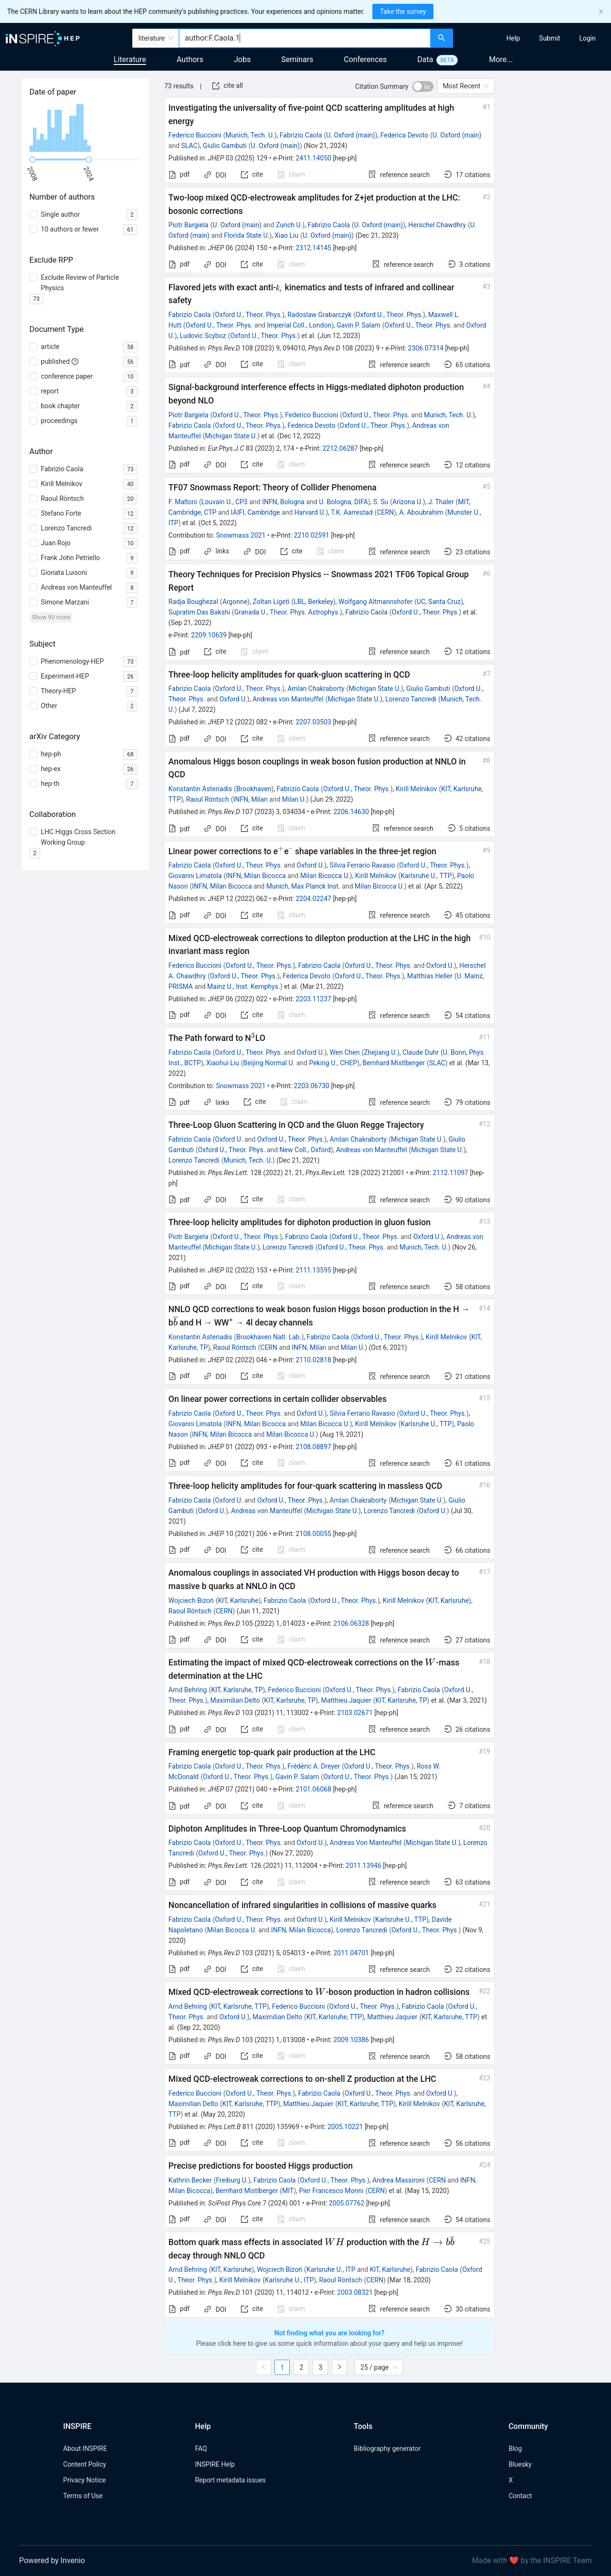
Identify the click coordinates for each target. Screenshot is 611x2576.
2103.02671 (355, 1713)
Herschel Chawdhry (437, 225)
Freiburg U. (232, 2180)
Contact (520, 2496)
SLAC (189, 145)
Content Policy (84, 2464)
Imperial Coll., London (299, 325)
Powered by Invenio (52, 2560)
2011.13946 (363, 1865)
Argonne (234, 601)
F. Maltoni (183, 502)
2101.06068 (313, 1789)
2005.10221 (345, 2127)
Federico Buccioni (195, 135)
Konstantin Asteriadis (200, 789)
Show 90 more (51, 617)
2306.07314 (426, 348)
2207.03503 (313, 722)
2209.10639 (209, 635)
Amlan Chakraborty (315, 688)
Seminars (297, 59)
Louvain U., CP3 (224, 502)
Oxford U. (233, 699)
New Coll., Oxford (305, 1150)
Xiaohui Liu (222, 1063)
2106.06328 (351, 1623)
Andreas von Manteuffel (288, 699)
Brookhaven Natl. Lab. (268, 1337)
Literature (130, 59)
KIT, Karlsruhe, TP (237, 1690)
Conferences (365, 59)
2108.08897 (313, 1447)
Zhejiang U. (380, 1052)
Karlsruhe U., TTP (426, 876)
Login (587, 38)
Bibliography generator (387, 2448)
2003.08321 (355, 2292)
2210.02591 (311, 535)
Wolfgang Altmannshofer (375, 601)
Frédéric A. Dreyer (313, 1766)
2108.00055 (313, 1533)
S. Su (381, 502)
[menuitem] (513, 38)
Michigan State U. (231, 436)
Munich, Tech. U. (250, 135)
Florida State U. (246, 235)
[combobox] (305, 38)
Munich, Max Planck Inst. (303, 886)
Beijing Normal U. (269, 1063)
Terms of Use (83, 2496)
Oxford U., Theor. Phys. (248, 314)
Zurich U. (289, 225)
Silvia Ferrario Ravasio (362, 865)
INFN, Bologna (283, 502)
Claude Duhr (420, 1052)
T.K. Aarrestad (351, 512)
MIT (288, 2190)
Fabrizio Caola (301, 135)
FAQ (201, 2448)
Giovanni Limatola (195, 876)
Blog (515, 2448)
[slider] (32, 159)
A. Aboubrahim (421, 512)
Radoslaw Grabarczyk (319, 314)
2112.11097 (450, 1173)
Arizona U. (407, 502)
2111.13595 (313, 1270)
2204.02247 (313, 898)
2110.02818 (313, 1360)
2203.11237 (313, 999)
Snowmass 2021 (240, 535)
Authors (190, 59)
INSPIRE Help (214, 2464)
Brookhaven (253, 789)
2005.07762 (347, 2203)
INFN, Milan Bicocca (255, 876)
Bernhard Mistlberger (393, 1063)
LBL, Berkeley (313, 601)
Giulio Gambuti (225, 145)
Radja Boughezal (193, 601)
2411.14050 (313, 158)
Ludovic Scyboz (203, 335)
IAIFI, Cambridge (255, 512)
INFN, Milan (250, 799)
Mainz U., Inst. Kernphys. (243, 986)
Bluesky (519, 2464)
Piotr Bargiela (189, 225)
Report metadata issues (230, 2480)
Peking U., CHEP (333, 1063)
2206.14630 (351, 812)
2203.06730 (311, 1086)
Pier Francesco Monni (331, 2190)
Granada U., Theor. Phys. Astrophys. (287, 612)
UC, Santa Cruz (439, 601)
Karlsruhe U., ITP (331, 2269)
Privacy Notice (84, 2480)
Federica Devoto (404, 135)
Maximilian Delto (235, 1700)
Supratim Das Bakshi (199, 612)
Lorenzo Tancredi (410, 699)
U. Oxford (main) (350, 135)
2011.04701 (351, 1953)
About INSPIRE (85, 2448)
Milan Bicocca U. (325, 876)
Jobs (242, 59)
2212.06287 (340, 448)
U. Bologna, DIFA (343, 502)
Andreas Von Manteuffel (366, 1842)
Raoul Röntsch (207, 799)
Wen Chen (345, 1052)
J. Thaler (441, 502)
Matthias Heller (430, 976)
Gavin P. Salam (358, 325)
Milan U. (294, 799)
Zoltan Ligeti (271, 601)
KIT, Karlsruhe (238, 1600)
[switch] (422, 86)
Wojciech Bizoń (191, 1600)
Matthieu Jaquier (346, 1700)
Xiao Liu (286, 235)
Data (425, 59)
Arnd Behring (188, 1690)
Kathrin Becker (190, 2180)
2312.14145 (313, 248)
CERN (385, 512)
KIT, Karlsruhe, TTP (238, 2006)
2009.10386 (351, 2040)
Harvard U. (310, 512)
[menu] (533, 38)
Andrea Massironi (398, 2180)
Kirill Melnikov (416, 789)
